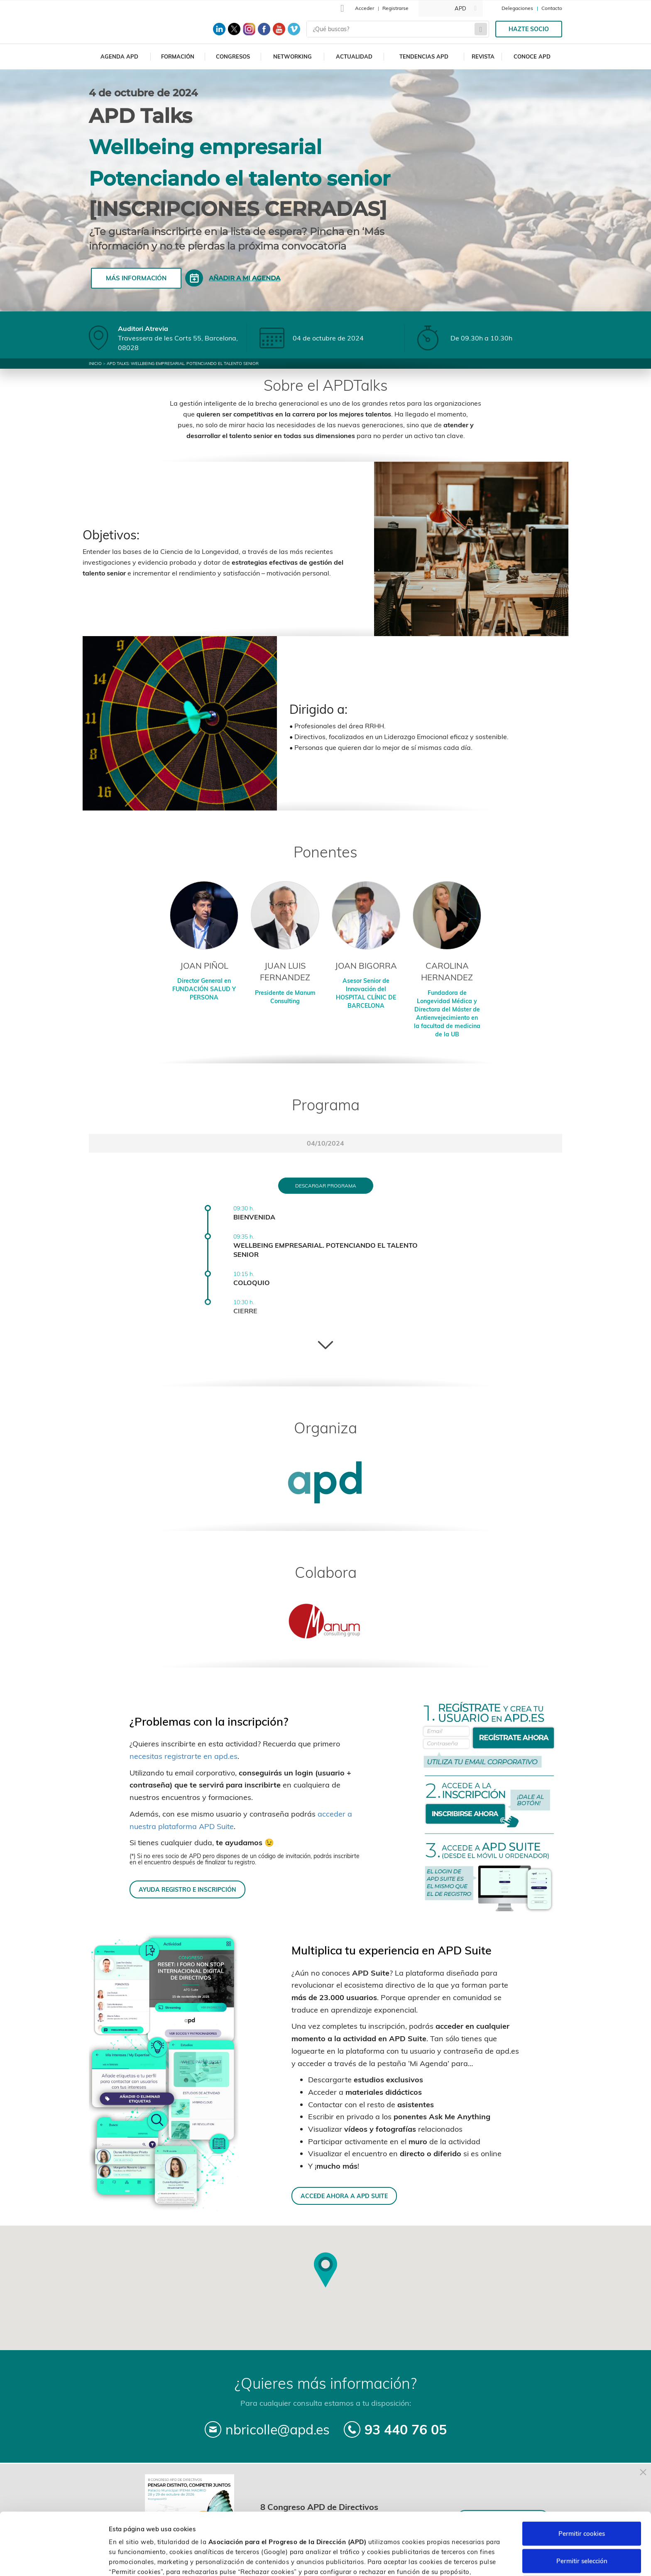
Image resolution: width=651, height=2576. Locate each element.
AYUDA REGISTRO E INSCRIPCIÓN (187, 1889)
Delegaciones (517, 8)
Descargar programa (325, 1186)
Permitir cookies (581, 2484)
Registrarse (395, 8)
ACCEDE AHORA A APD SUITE (344, 2195)
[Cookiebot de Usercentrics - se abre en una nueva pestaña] (53, 2560)
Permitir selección (581, 2512)
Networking (292, 56)
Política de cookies (438, 2533)
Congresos (233, 56)
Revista (483, 56)
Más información (136, 278)
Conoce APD (532, 56)
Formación (177, 56)
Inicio (95, 363)
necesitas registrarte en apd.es (183, 1756)
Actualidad (354, 56)
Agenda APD (119, 56)
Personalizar (441, 2560)
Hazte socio (529, 29)
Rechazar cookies (581, 2539)
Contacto (551, 8)
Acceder (364, 8)
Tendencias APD (423, 56)
